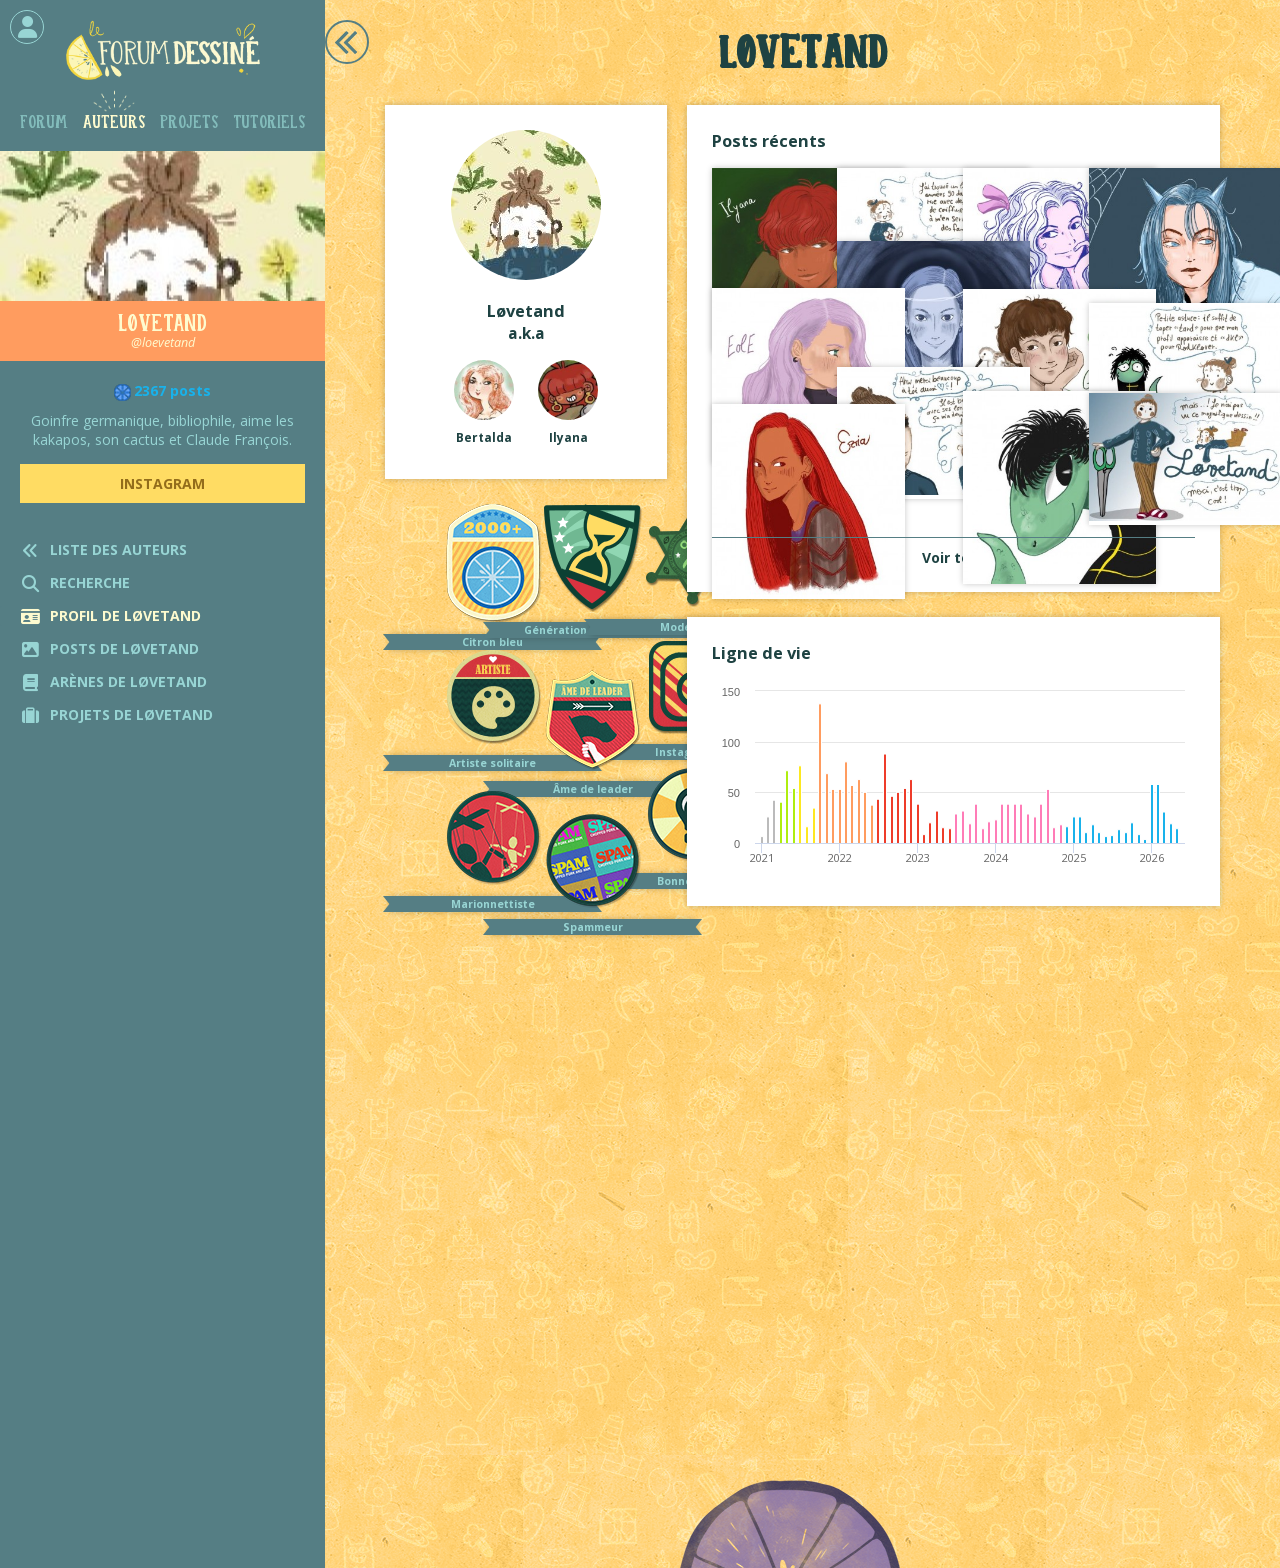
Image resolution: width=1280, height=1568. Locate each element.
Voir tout (954, 557)
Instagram (162, 483)
